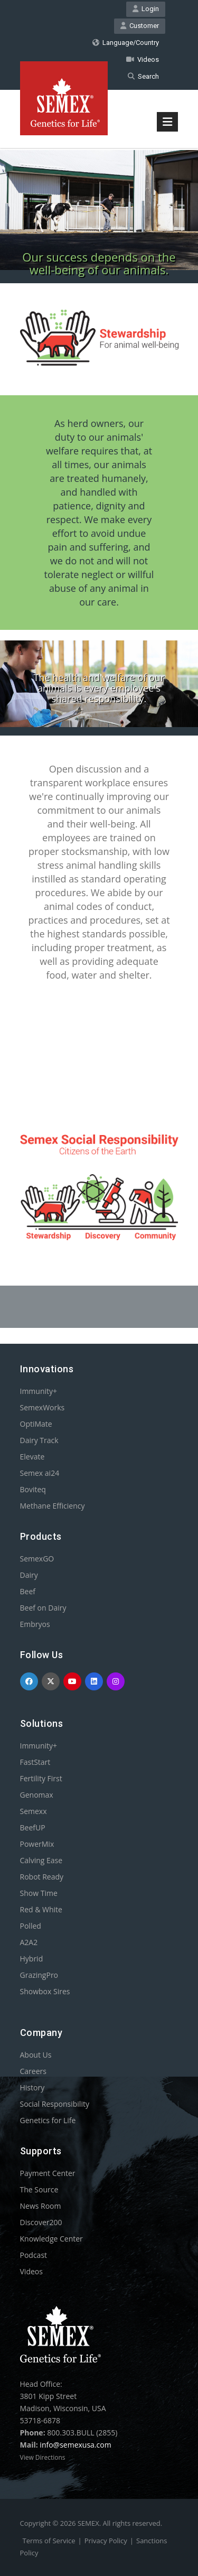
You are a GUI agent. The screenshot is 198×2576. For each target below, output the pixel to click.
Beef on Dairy (43, 1608)
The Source (39, 2189)
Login (146, 9)
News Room (40, 2206)
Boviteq (33, 1489)
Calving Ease (41, 1860)
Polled (30, 1926)
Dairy (29, 1575)
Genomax (36, 1795)
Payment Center (48, 2173)
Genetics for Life (48, 2120)
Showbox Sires (45, 1991)
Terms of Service (49, 2540)
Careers (33, 2071)
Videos (142, 59)
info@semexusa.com (75, 2445)
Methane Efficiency (52, 1506)
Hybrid (31, 1959)
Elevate (32, 1457)
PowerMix (37, 1844)
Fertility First (41, 1778)
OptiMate (36, 1424)
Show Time (39, 1893)
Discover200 (41, 2222)
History (32, 2087)
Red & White (41, 1909)
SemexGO (37, 1559)
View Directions (42, 2457)
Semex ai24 (40, 1473)
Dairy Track (39, 1440)
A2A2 (29, 1942)
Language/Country (125, 43)
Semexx (33, 1811)
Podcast (34, 2255)
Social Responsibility (54, 2104)
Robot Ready (42, 1877)
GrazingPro (39, 1975)
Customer (139, 26)
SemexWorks (42, 1407)
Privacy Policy (105, 2540)
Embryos (35, 1624)
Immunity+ (39, 1391)
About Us (36, 2055)
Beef (27, 1591)
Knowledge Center (51, 2239)
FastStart (35, 1762)
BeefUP (32, 1827)
